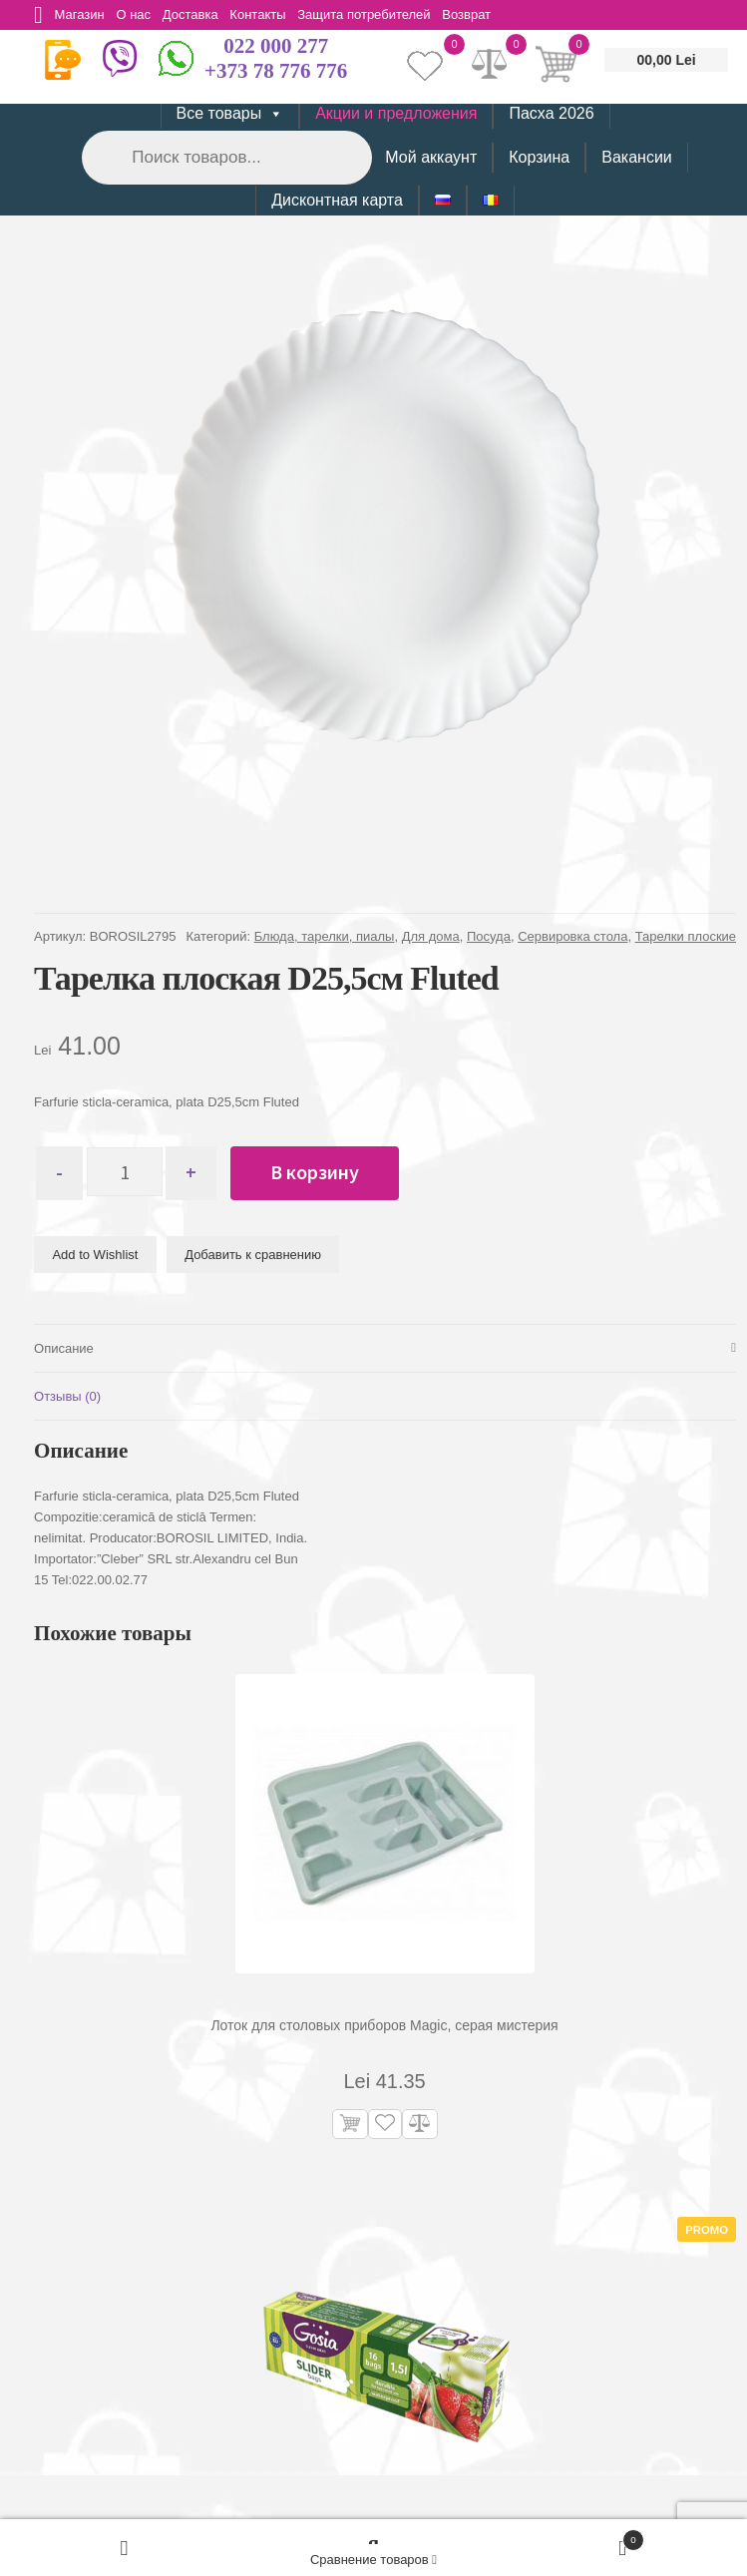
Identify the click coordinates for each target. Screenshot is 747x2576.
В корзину (322, 1171)
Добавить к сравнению (253, 1254)
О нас (140, 14)
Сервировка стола (572, 936)
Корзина (539, 157)
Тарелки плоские (685, 936)
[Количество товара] (129, 1173)
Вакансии (636, 157)
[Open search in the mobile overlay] (225, 157)
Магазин (83, 14)
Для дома (431, 936)
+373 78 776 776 (275, 71)
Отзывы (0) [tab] (67, 1396)
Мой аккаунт (431, 157)
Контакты (270, 14)
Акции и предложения (396, 113)
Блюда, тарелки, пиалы (324, 936)
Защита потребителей (380, 14)
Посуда (489, 936)
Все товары (230, 114)
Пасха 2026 (551, 113)
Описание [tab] (64, 1348)
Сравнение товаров (373, 2559)
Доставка (200, 14)
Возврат (486, 14)
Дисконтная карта (337, 200)
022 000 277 (275, 46)
